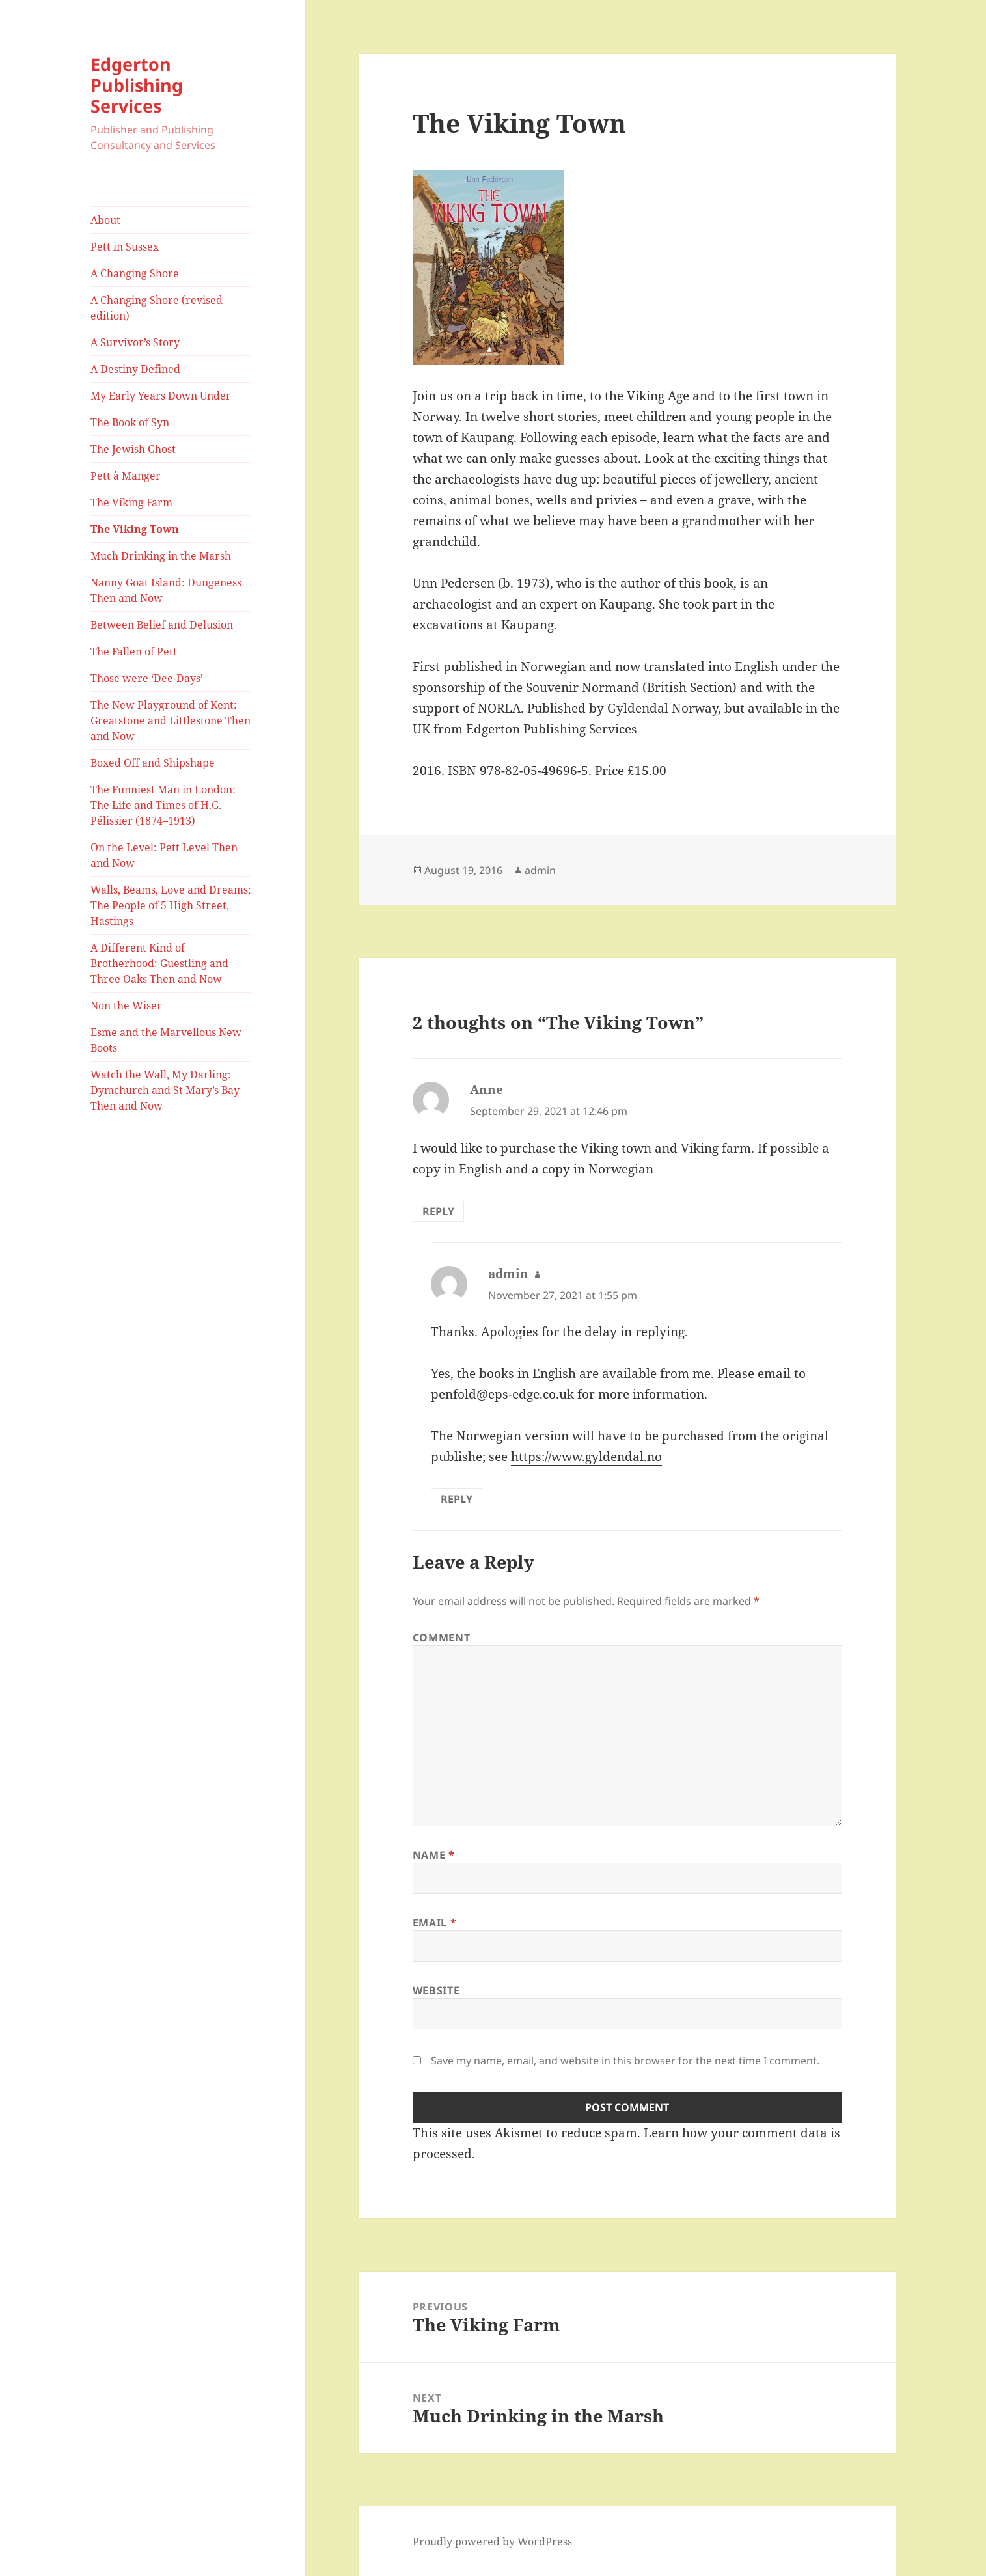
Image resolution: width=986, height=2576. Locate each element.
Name (434, 1855)
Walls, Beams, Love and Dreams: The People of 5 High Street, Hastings (170, 905)
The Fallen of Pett (133, 651)
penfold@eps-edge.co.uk (502, 1394)
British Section (689, 687)
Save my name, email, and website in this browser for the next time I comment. (625, 2060)
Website (436, 1990)
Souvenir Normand (582, 687)
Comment (441, 1637)
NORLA (499, 708)
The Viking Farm (131, 502)
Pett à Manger (125, 476)
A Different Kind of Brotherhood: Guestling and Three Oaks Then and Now (159, 963)
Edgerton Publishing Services (136, 85)
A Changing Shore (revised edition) (156, 308)
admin (540, 870)
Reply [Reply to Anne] (438, 1211)
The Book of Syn (129, 422)
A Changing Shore (134, 273)
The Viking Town (134, 529)
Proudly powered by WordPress (492, 2541)
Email (434, 1922)
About (105, 220)
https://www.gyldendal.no (586, 1456)
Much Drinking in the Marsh (160, 556)
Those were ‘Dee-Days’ (146, 678)
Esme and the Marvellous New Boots (165, 1040)
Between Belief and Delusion (161, 625)
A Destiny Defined (135, 369)
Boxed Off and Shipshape (152, 763)
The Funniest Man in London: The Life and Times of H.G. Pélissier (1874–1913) (163, 805)
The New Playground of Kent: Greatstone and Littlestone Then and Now (170, 720)
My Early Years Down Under (160, 396)
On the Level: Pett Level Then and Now (164, 855)
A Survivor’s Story (135, 342)
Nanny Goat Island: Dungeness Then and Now (165, 590)
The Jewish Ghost (133, 449)
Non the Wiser (126, 1005)
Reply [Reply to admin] (456, 1499)
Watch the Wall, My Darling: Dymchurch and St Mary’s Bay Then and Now (165, 1090)
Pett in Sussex (124, 247)
